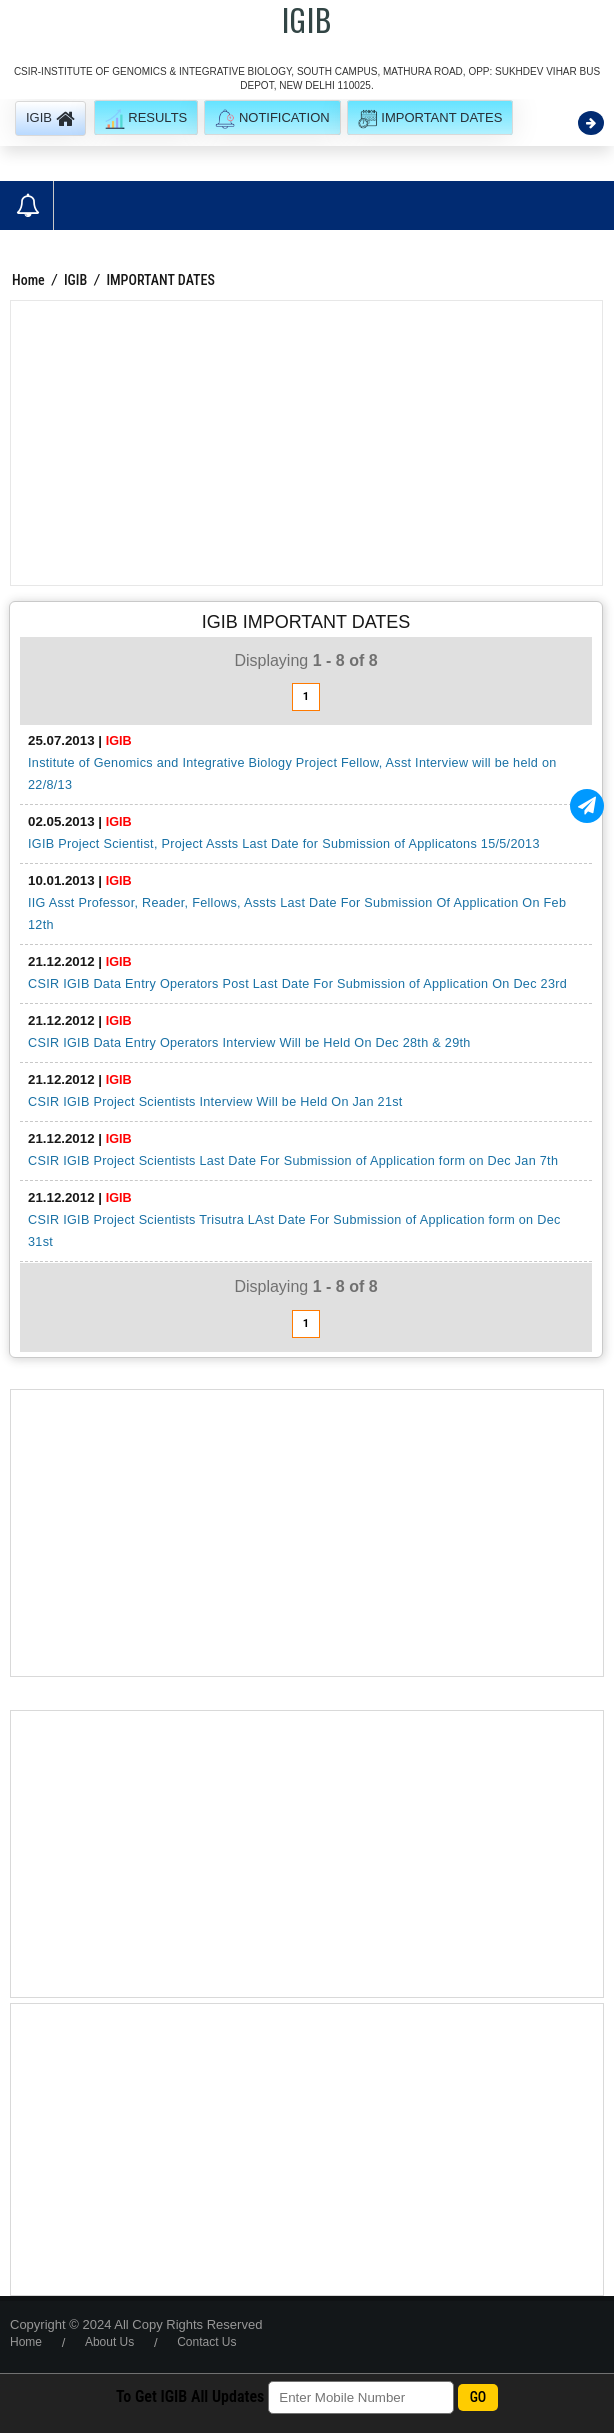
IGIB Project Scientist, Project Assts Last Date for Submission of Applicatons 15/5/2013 (284, 844)
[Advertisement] (306, 443)
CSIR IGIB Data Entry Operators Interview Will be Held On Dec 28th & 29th (249, 1043)
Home (28, 280)
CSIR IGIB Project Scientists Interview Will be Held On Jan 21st (215, 1102)
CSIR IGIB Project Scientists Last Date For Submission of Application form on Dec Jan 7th (293, 1161)
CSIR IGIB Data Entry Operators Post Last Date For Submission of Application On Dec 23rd (297, 984)
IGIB (75, 280)
